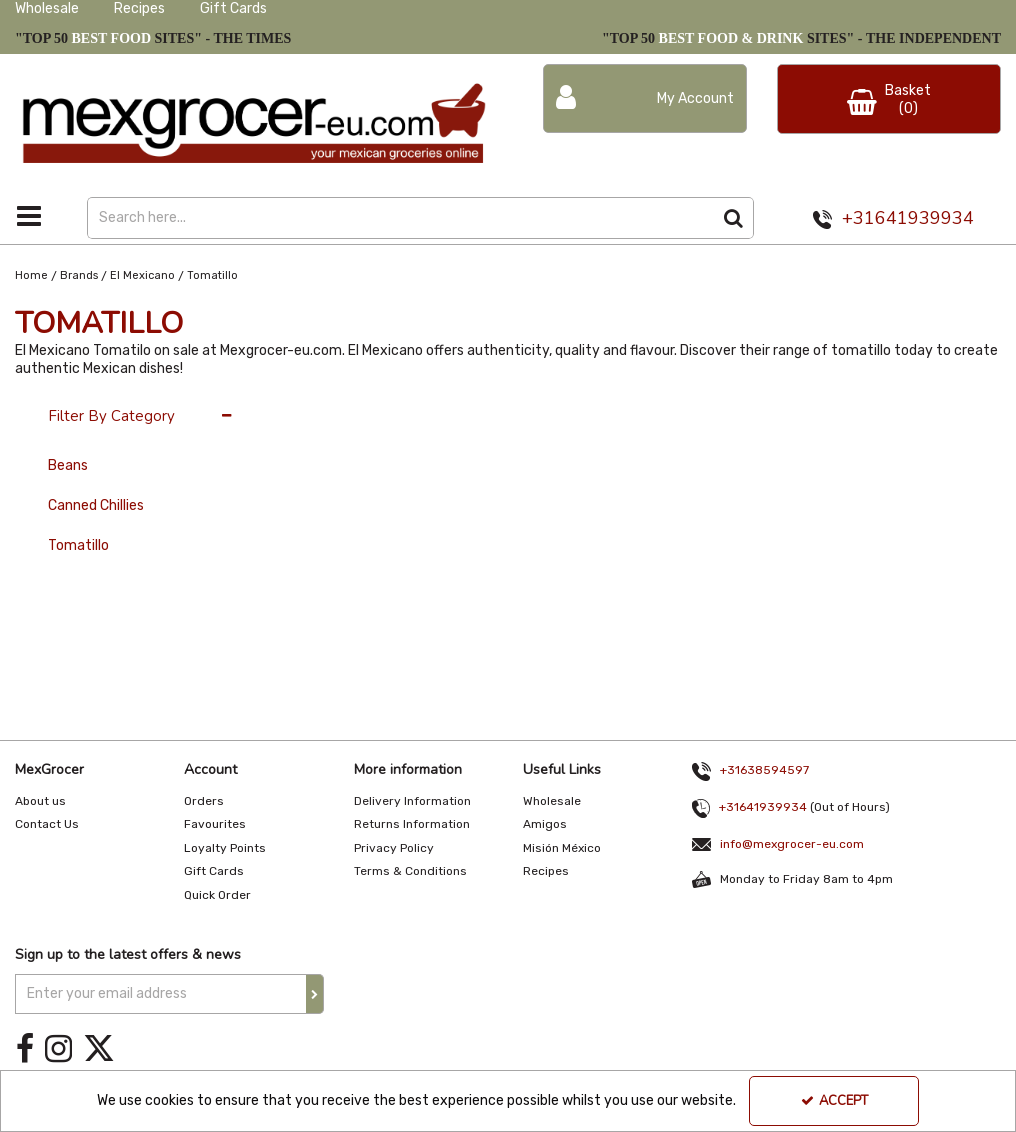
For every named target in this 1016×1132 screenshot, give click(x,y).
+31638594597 (764, 770)
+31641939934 (908, 218)
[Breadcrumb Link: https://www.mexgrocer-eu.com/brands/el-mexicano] (142, 275)
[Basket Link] (889, 99)
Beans (68, 465)
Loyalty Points (225, 848)
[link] (25, 1049)
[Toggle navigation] (28, 216)
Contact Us (47, 824)
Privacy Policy (394, 848)
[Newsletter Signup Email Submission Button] (315, 994)
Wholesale (47, 8)
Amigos (545, 824)
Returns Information (412, 824)
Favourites (215, 824)
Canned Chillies (96, 505)
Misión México (562, 848)
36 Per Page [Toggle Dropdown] (316, 406)
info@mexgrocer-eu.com (792, 844)
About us (40, 801)
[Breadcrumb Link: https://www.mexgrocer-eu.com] (31, 275)
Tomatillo (78, 545)
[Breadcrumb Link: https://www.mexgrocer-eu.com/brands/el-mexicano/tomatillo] (212, 275)
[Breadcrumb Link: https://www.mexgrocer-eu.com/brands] (79, 275)
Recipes (139, 8)
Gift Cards (233, 8)
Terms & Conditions (410, 871)
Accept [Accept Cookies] (834, 1101)
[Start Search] (733, 218)
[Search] (400, 218)
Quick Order (217, 895)
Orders (204, 801)
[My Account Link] (645, 98)
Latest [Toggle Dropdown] (406, 406)
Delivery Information (412, 801)
